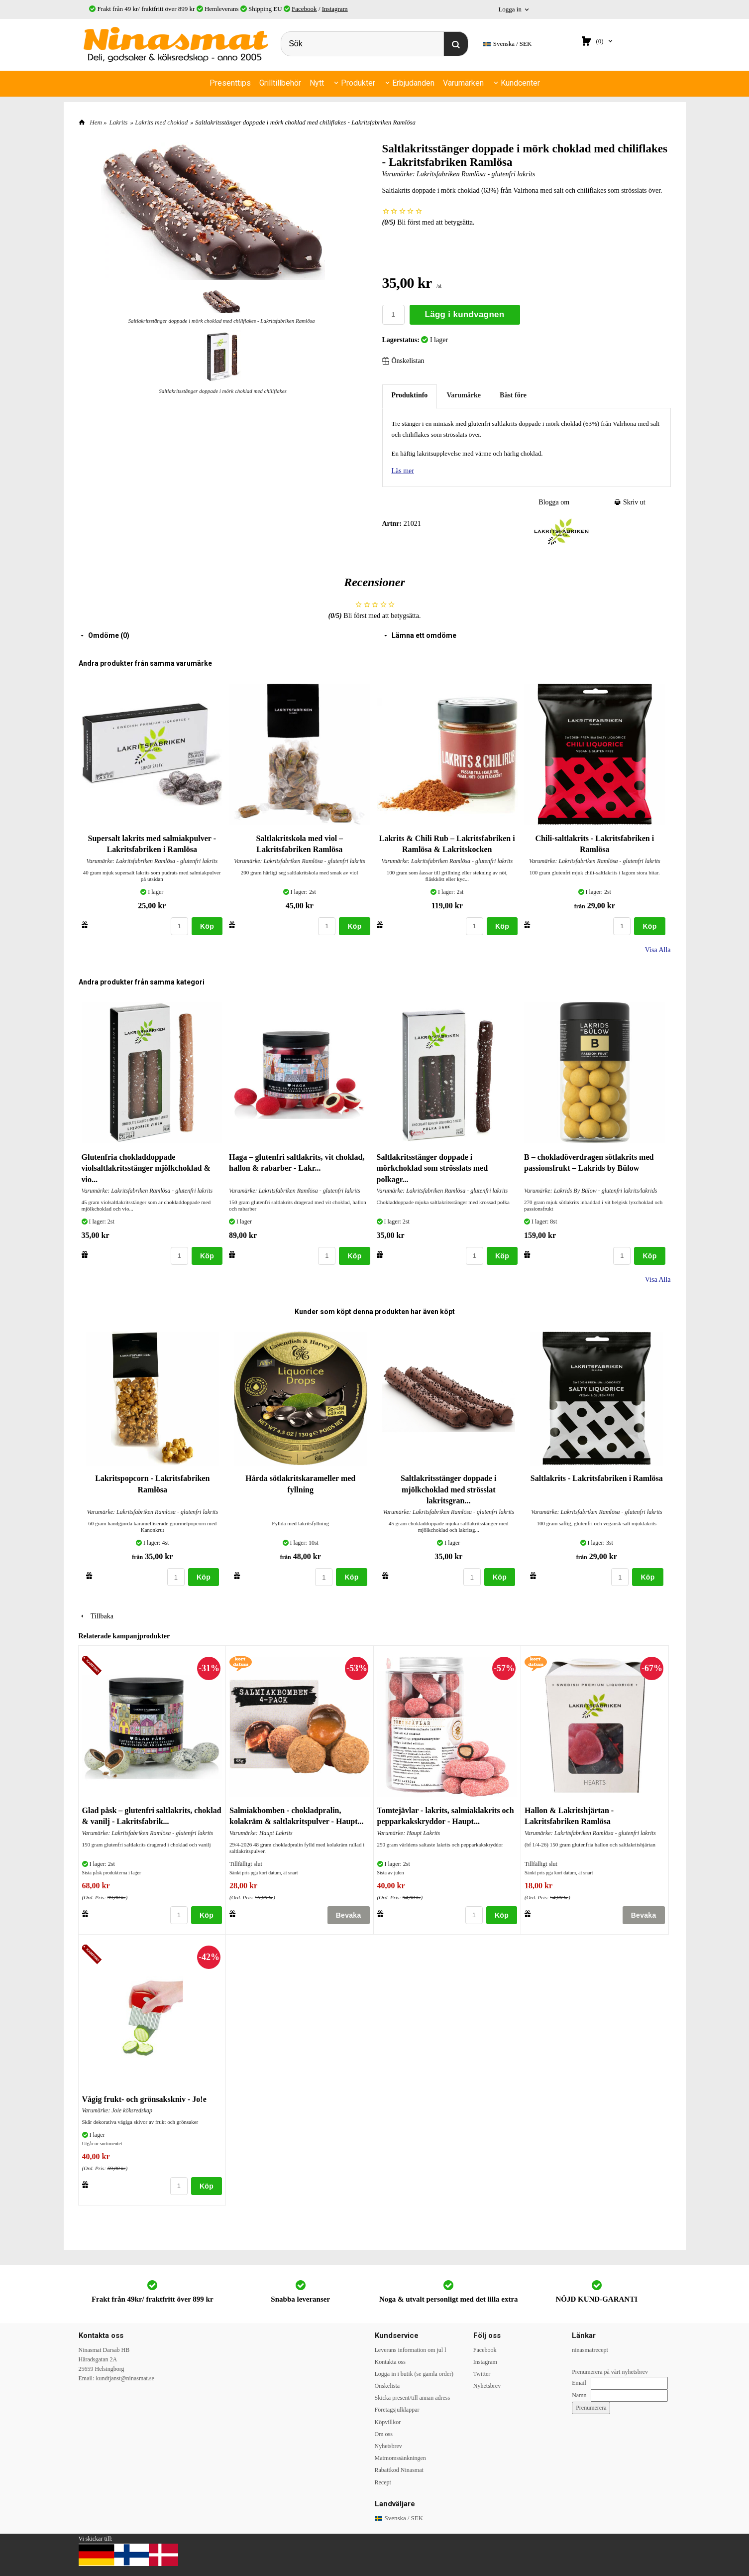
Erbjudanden (413, 83)
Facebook (304, 8)
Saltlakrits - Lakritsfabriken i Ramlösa (597, 1478)
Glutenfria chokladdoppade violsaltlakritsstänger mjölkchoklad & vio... (146, 1168)
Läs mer (403, 471)
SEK (507, 44)
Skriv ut (630, 502)
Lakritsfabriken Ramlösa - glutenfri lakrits (476, 174)
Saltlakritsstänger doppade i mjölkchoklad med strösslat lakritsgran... (449, 1489)
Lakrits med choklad (161, 122)
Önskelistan (403, 361)
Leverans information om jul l (410, 2349)
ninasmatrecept (590, 2349)
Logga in (510, 9)
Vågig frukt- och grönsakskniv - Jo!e (144, 2099)
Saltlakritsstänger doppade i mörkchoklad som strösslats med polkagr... (432, 1168)
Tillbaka (96, 1616)
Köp (207, 926)
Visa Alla (658, 950)
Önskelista (387, 2385)
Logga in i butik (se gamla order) (414, 2373)
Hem (96, 122)
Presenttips (230, 83)
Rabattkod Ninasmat (399, 2469)
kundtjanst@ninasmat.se (125, 2378)
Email (579, 2382)
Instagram (335, 8)
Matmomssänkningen (400, 2457)
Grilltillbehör (280, 83)
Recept (383, 2482)
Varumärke (463, 395)
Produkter (358, 83)
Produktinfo (410, 395)
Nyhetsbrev (388, 2446)
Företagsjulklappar (397, 2409)
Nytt (317, 83)
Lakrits (118, 122)
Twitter (481, 2373)
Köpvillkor (388, 2422)
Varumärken (463, 83)
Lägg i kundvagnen (465, 314)
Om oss (384, 2434)
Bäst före (513, 395)
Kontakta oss (390, 2361)
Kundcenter (520, 83)
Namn (579, 2395)
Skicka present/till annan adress (412, 2397)
